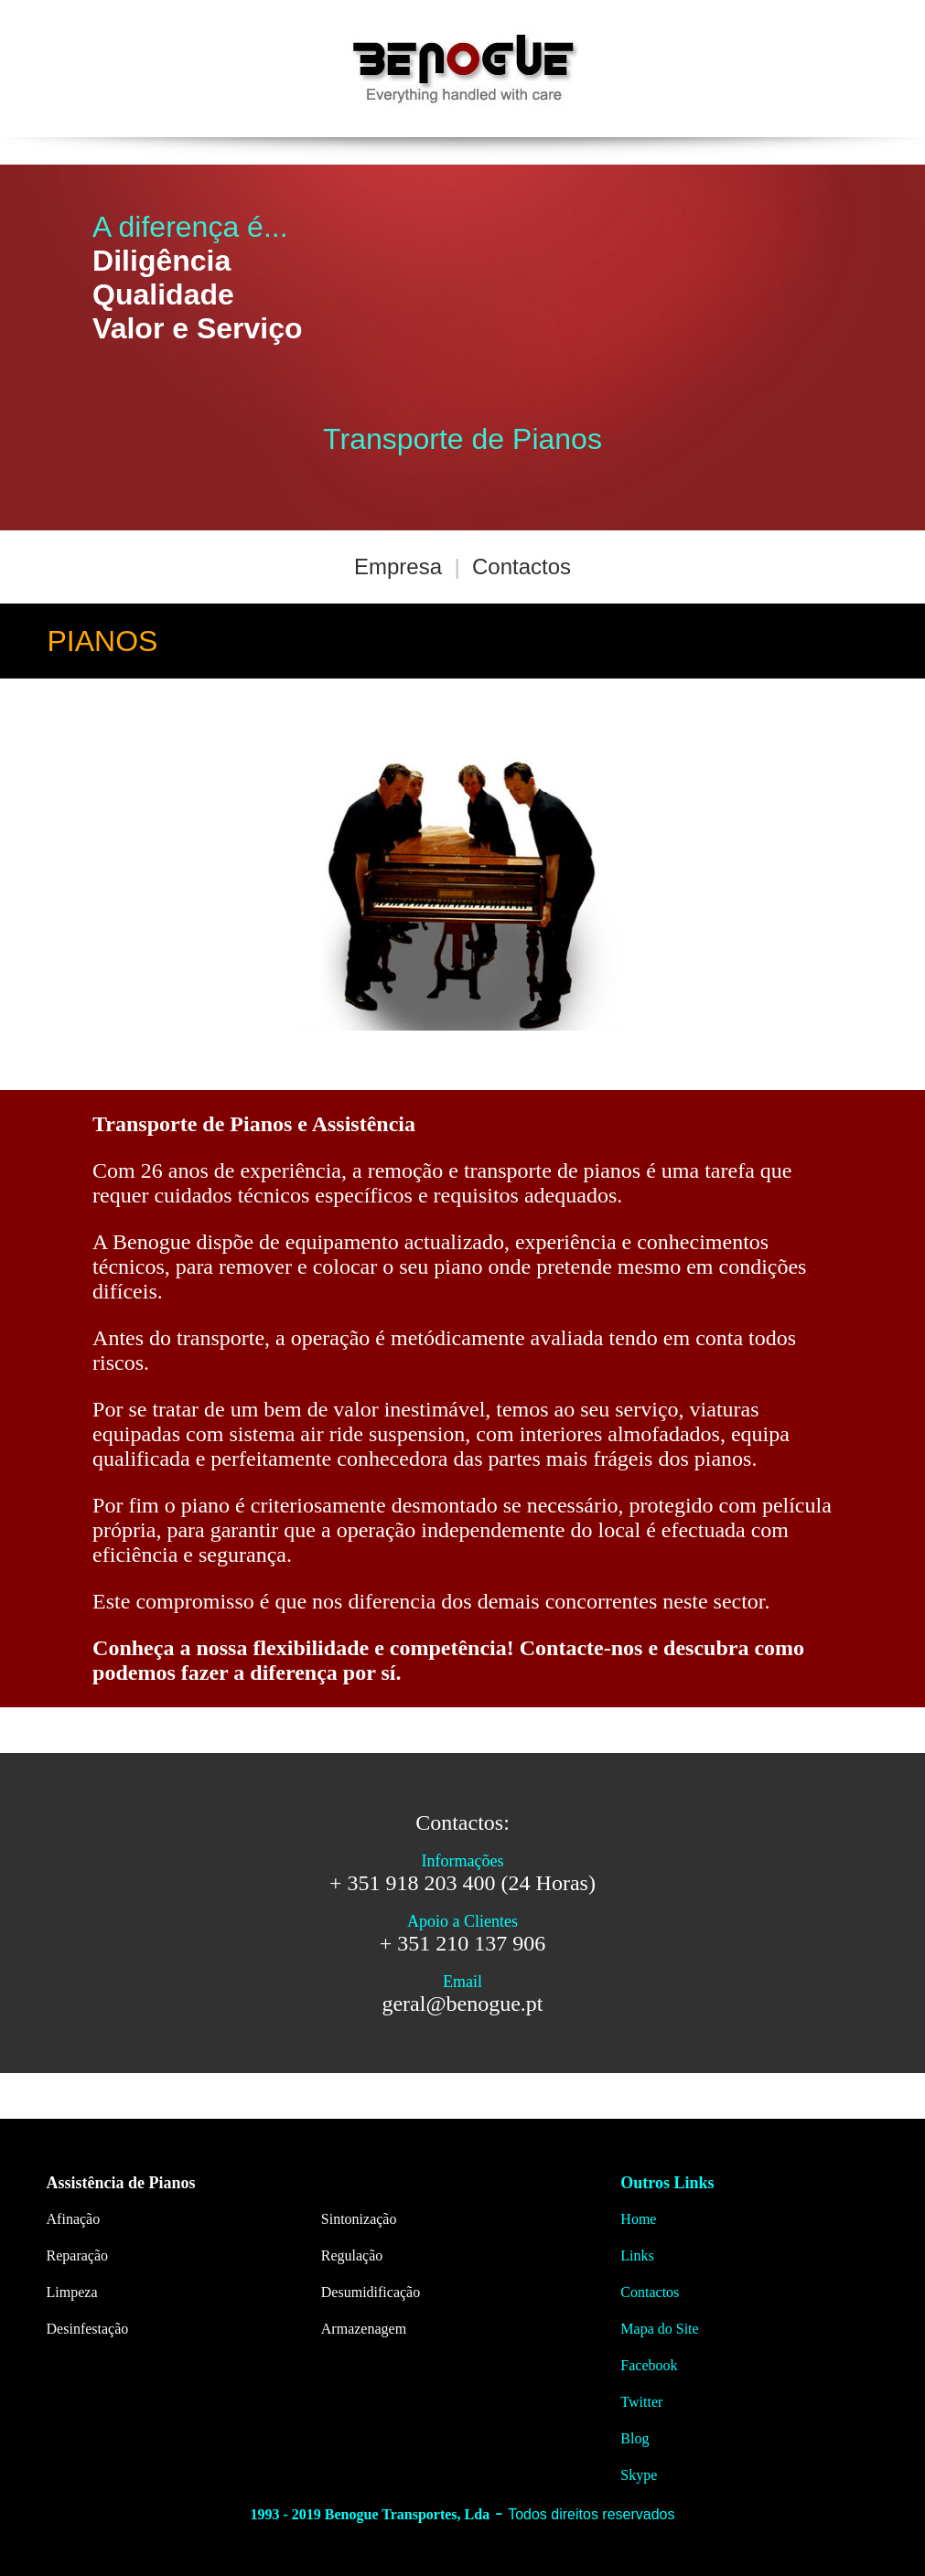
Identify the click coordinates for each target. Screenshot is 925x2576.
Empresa (398, 566)
